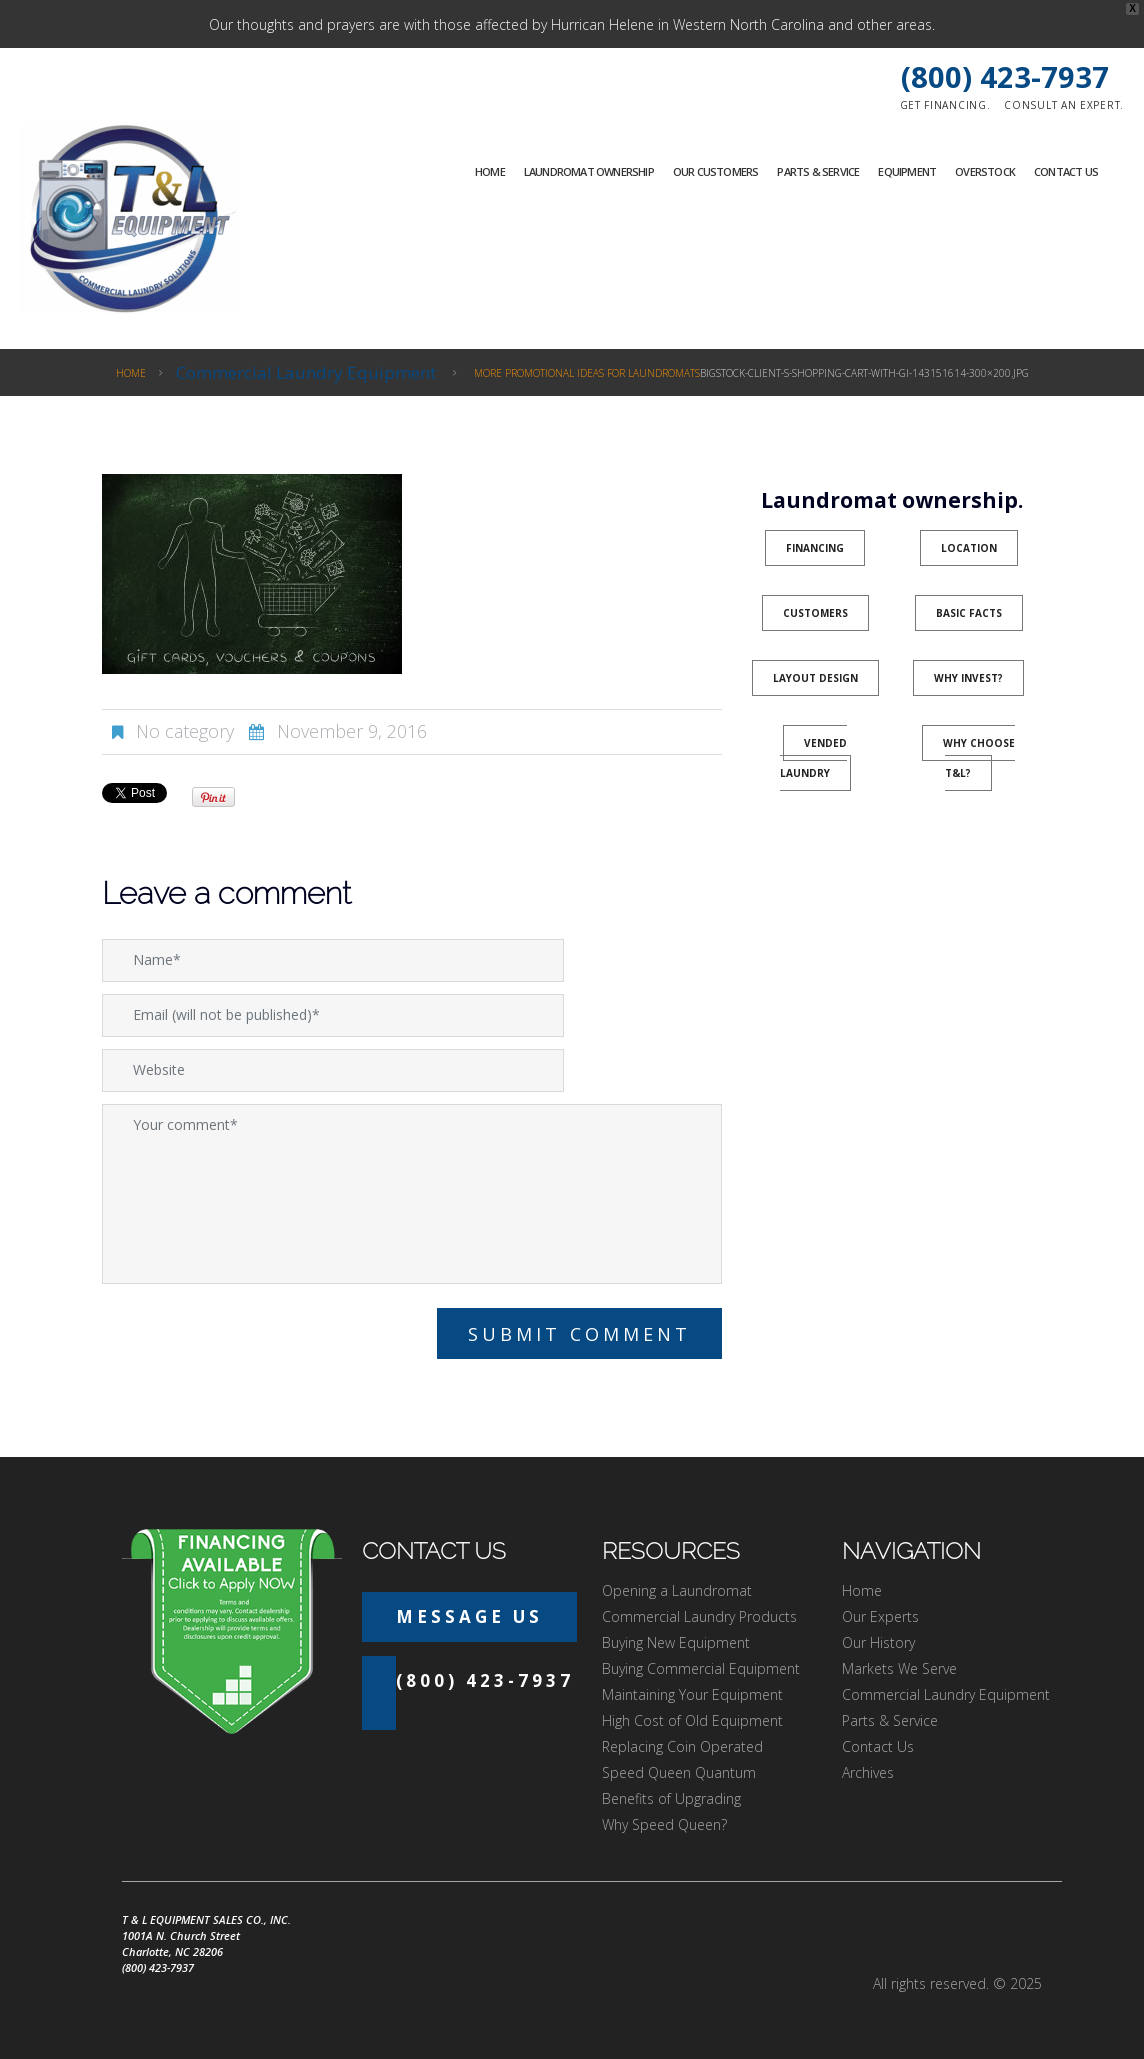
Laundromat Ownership (589, 171)
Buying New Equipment (676, 1642)
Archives (868, 1772)
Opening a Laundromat (677, 1590)
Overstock (985, 171)
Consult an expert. (1064, 105)
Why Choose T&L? (979, 758)
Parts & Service (818, 171)
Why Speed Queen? (664, 1824)
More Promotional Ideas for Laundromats (587, 373)
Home (490, 171)
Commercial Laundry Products (699, 1616)
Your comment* (412, 1194)
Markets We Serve (899, 1668)
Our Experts (880, 1616)
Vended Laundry (814, 758)
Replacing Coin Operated (682, 1746)
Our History (878, 1642)
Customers (815, 613)
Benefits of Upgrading (671, 1798)
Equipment (907, 171)
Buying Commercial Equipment (701, 1668)
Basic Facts (969, 613)
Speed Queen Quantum (679, 1772)
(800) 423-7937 (1005, 76)
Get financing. (945, 105)
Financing (815, 548)
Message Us (469, 1616)
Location (969, 548)
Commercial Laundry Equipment (306, 372)
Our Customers (716, 171)
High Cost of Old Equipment (692, 1720)
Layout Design (815, 678)
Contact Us (1066, 171)
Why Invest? (968, 678)
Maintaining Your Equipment (692, 1694)
